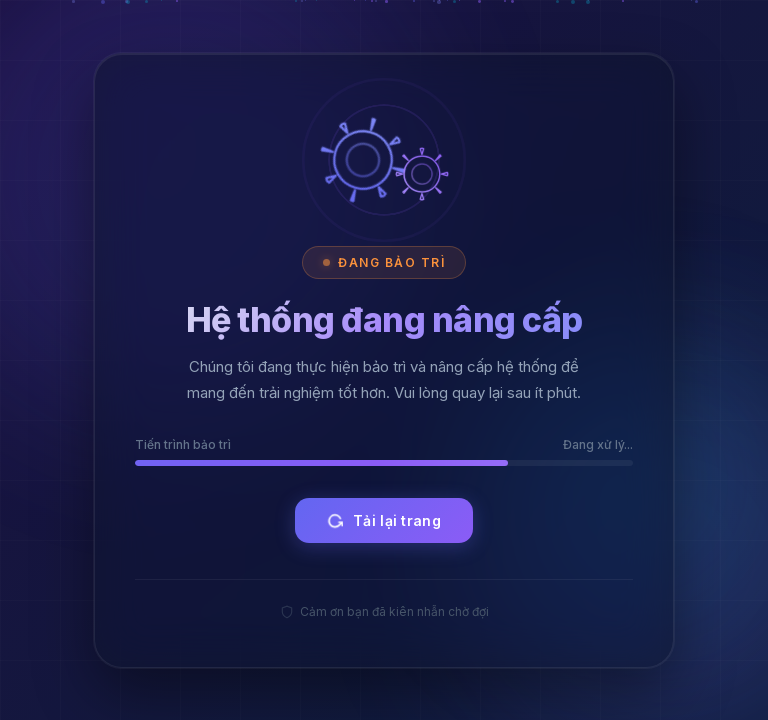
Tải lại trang (382, 520)
